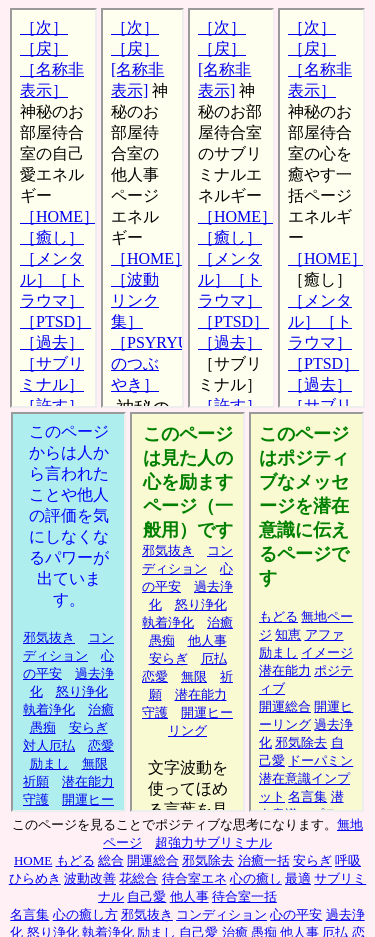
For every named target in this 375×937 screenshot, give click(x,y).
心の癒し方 (85, 914)
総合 (111, 860)
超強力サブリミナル (213, 842)
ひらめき (35, 878)
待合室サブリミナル (231, 208)
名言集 (29, 914)
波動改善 (90, 878)
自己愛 (146, 896)
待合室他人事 (142, 208)
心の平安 (296, 914)
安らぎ (312, 860)
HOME (33, 860)
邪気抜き (147, 914)
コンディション (221, 914)
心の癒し (256, 878)
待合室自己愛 (53, 208)
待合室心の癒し (321, 208)
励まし (187, 612)
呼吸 (348, 860)
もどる (75, 860)
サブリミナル (306, 612)
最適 (298, 878)
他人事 (68, 612)
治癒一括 (264, 860)
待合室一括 (244, 896)
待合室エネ (194, 878)
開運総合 (153, 860)
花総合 (138, 878)
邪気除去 (208, 860)
